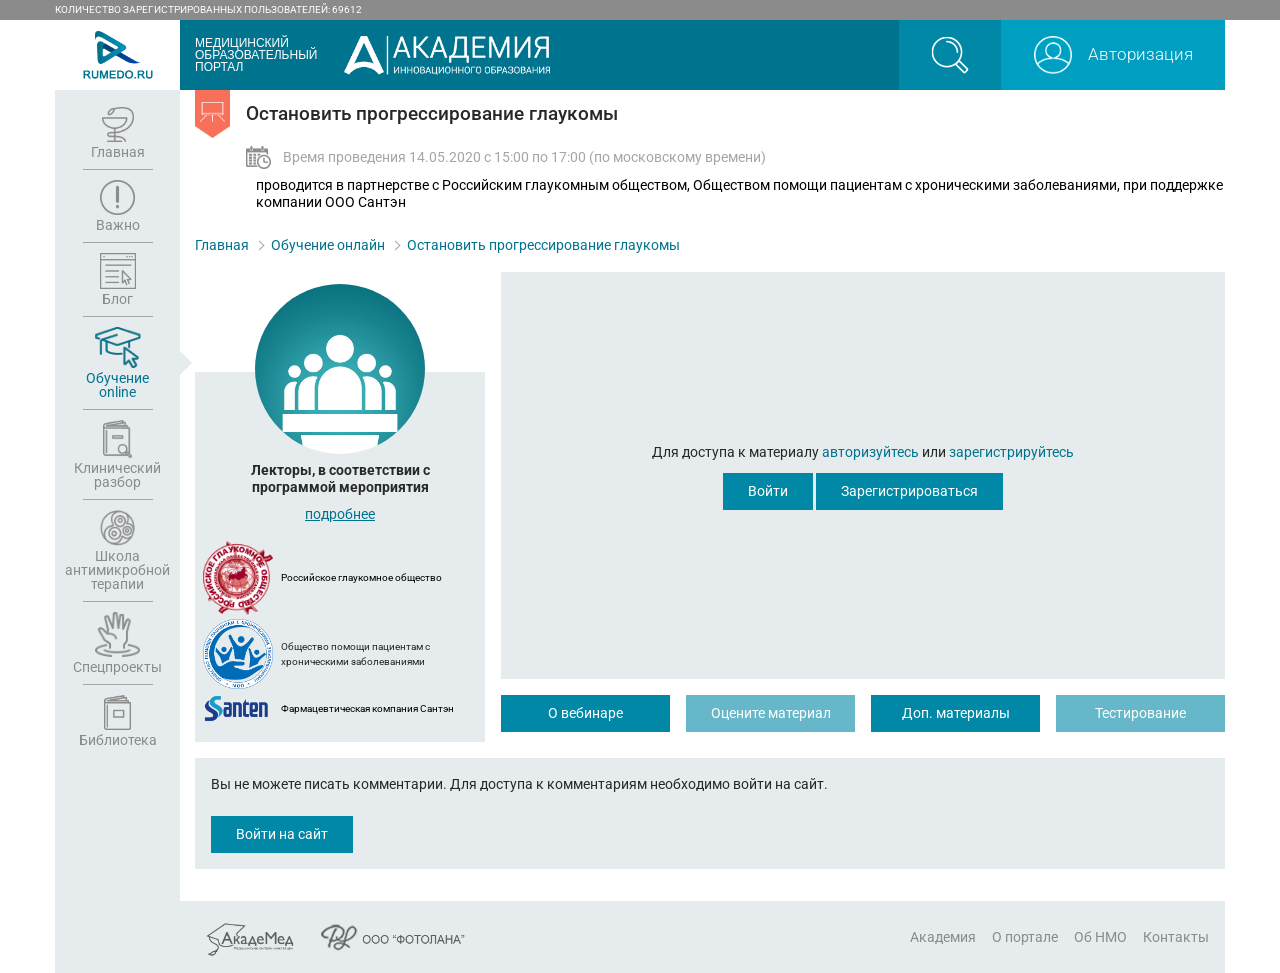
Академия (943, 937)
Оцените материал (771, 713)
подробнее (340, 514)
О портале (1025, 937)
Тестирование (1140, 713)
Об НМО (1100, 937)
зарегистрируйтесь (1011, 452)
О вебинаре (585, 713)
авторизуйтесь (870, 452)
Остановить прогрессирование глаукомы (543, 245)
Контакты (1176, 937)
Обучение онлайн (328, 245)
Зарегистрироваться (909, 491)
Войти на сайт (282, 834)
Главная (222, 245)
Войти (768, 491)
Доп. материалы (956, 713)
